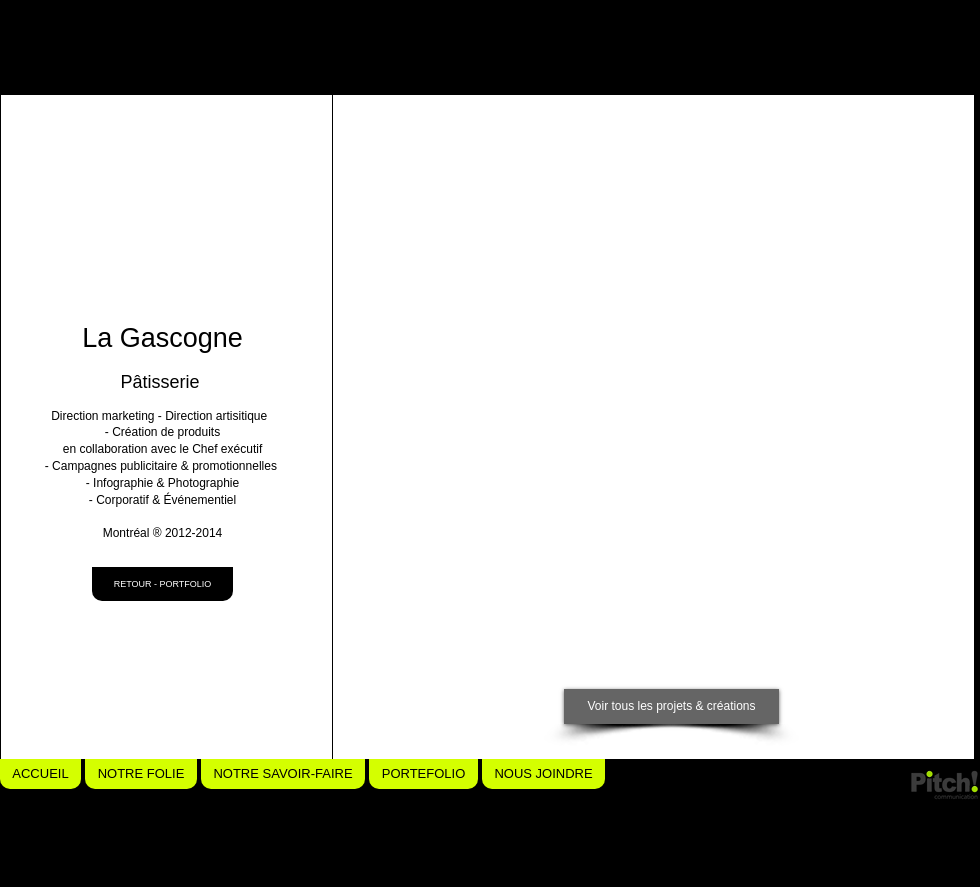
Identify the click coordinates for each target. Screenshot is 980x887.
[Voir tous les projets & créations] (671, 706)
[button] (461, 234)
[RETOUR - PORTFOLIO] (162, 584)
